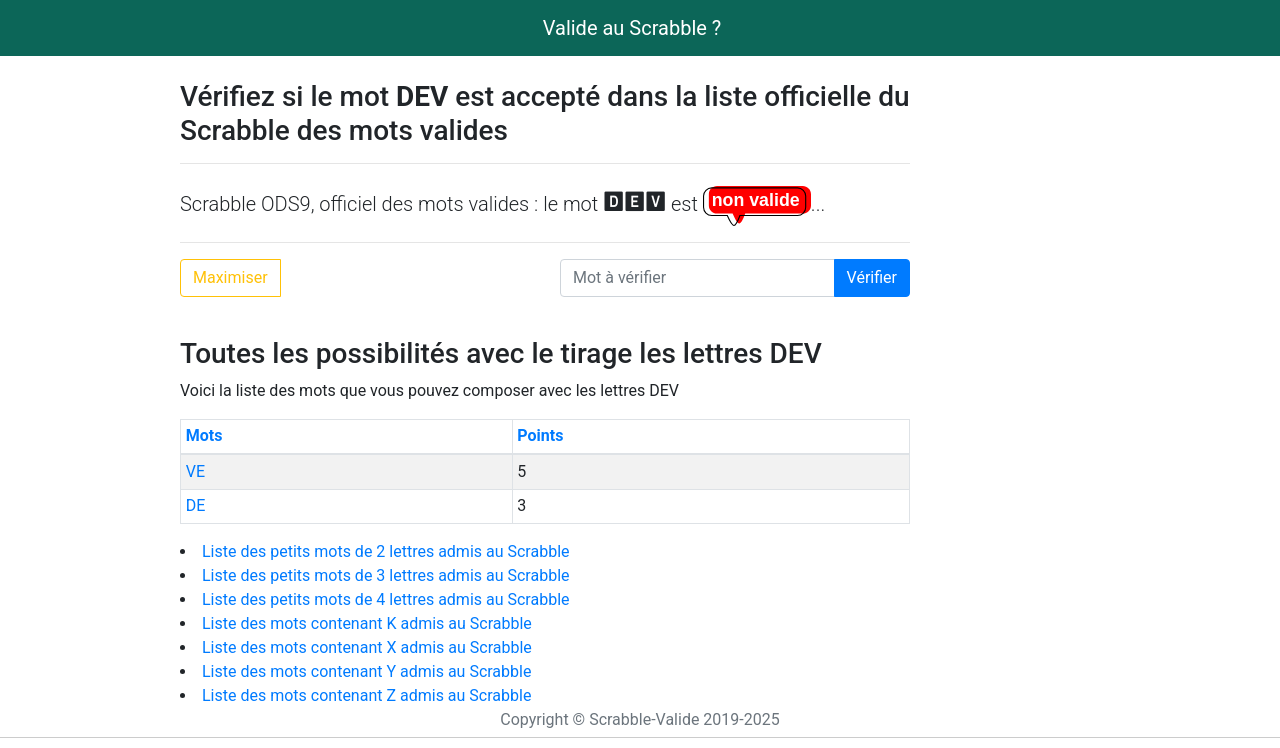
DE (196, 505)
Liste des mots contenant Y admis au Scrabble (366, 671)
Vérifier (872, 277)
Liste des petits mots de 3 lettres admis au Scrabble (386, 575)
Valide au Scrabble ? (632, 28)
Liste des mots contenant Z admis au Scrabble (366, 695)
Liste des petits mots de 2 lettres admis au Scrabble (386, 551)
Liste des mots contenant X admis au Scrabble (367, 647)
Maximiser (230, 277)
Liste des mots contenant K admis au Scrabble (367, 623)
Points (540, 435)
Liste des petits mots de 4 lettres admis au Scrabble (386, 599)
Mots (204, 435)
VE (195, 471)
